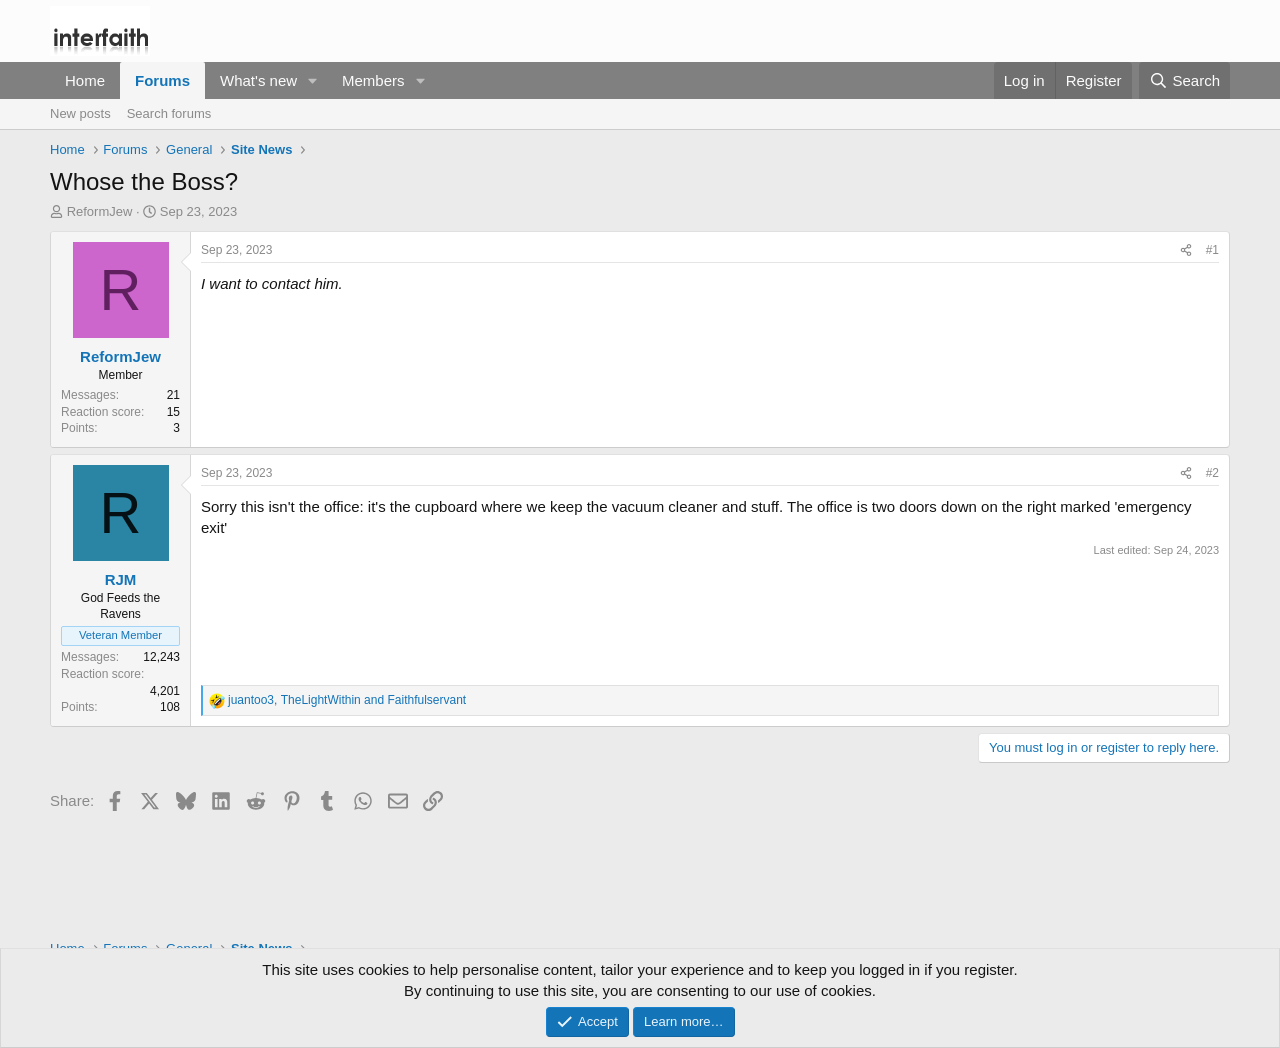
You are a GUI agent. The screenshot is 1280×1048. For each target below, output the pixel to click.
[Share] (1186, 250)
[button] (313, 80)
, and (347, 700)
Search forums (169, 113)
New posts (80, 113)
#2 (1212, 473)
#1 (1212, 250)
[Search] (1184, 80)
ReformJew (100, 211)
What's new (258, 80)
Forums (162, 80)
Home (85, 80)
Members (373, 80)
